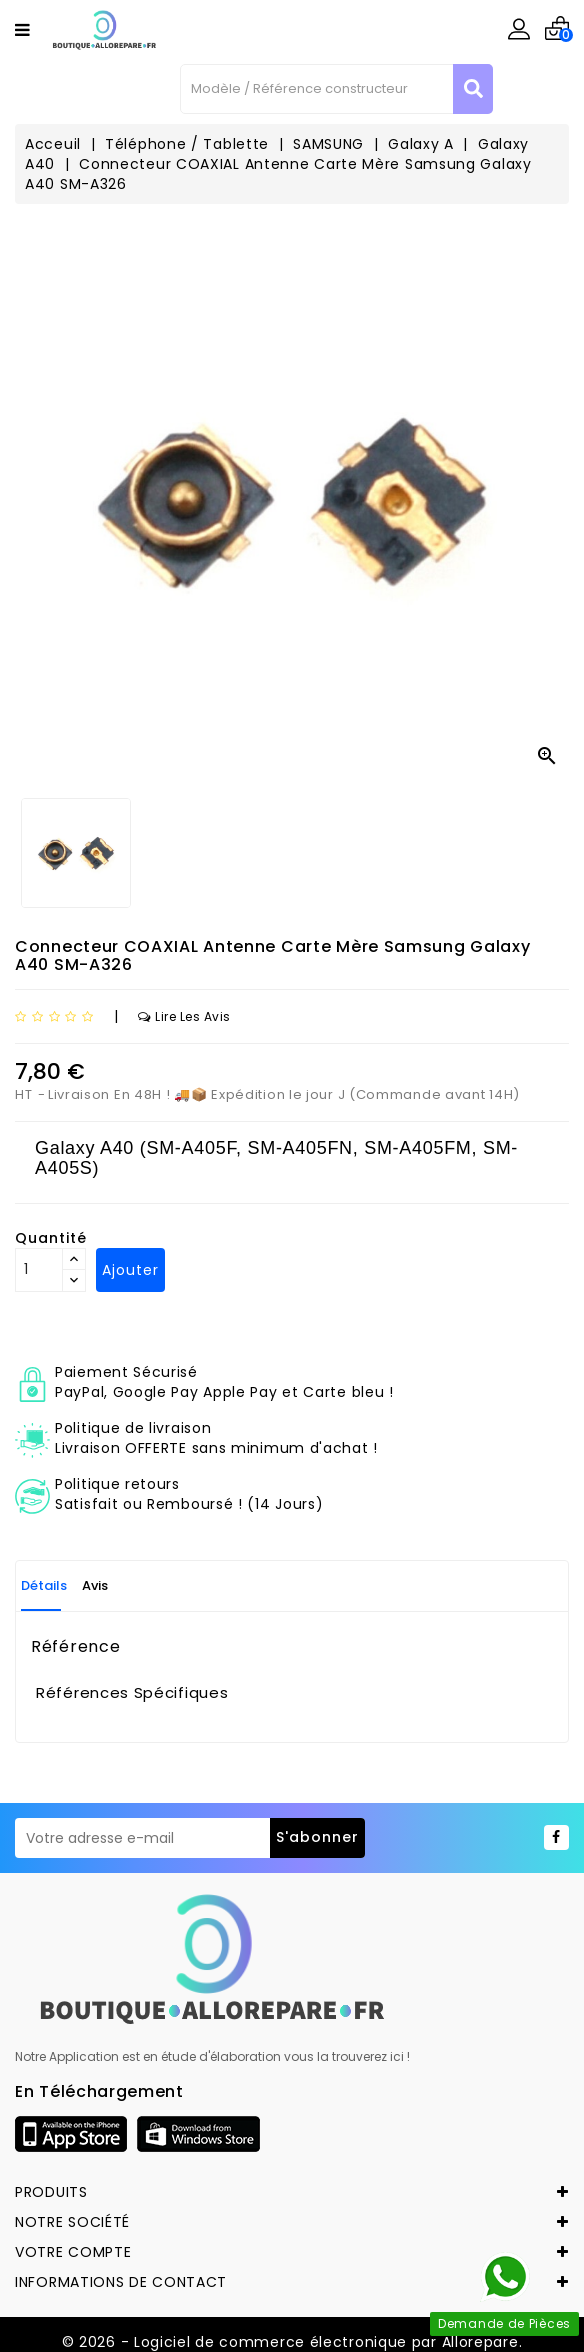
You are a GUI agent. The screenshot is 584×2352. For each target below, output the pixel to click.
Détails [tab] (44, 1585)
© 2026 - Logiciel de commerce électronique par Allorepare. (292, 2342)
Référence (75, 1647)
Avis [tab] (95, 1585)
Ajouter (130, 1270)
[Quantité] (39, 1270)
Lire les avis (184, 1016)
